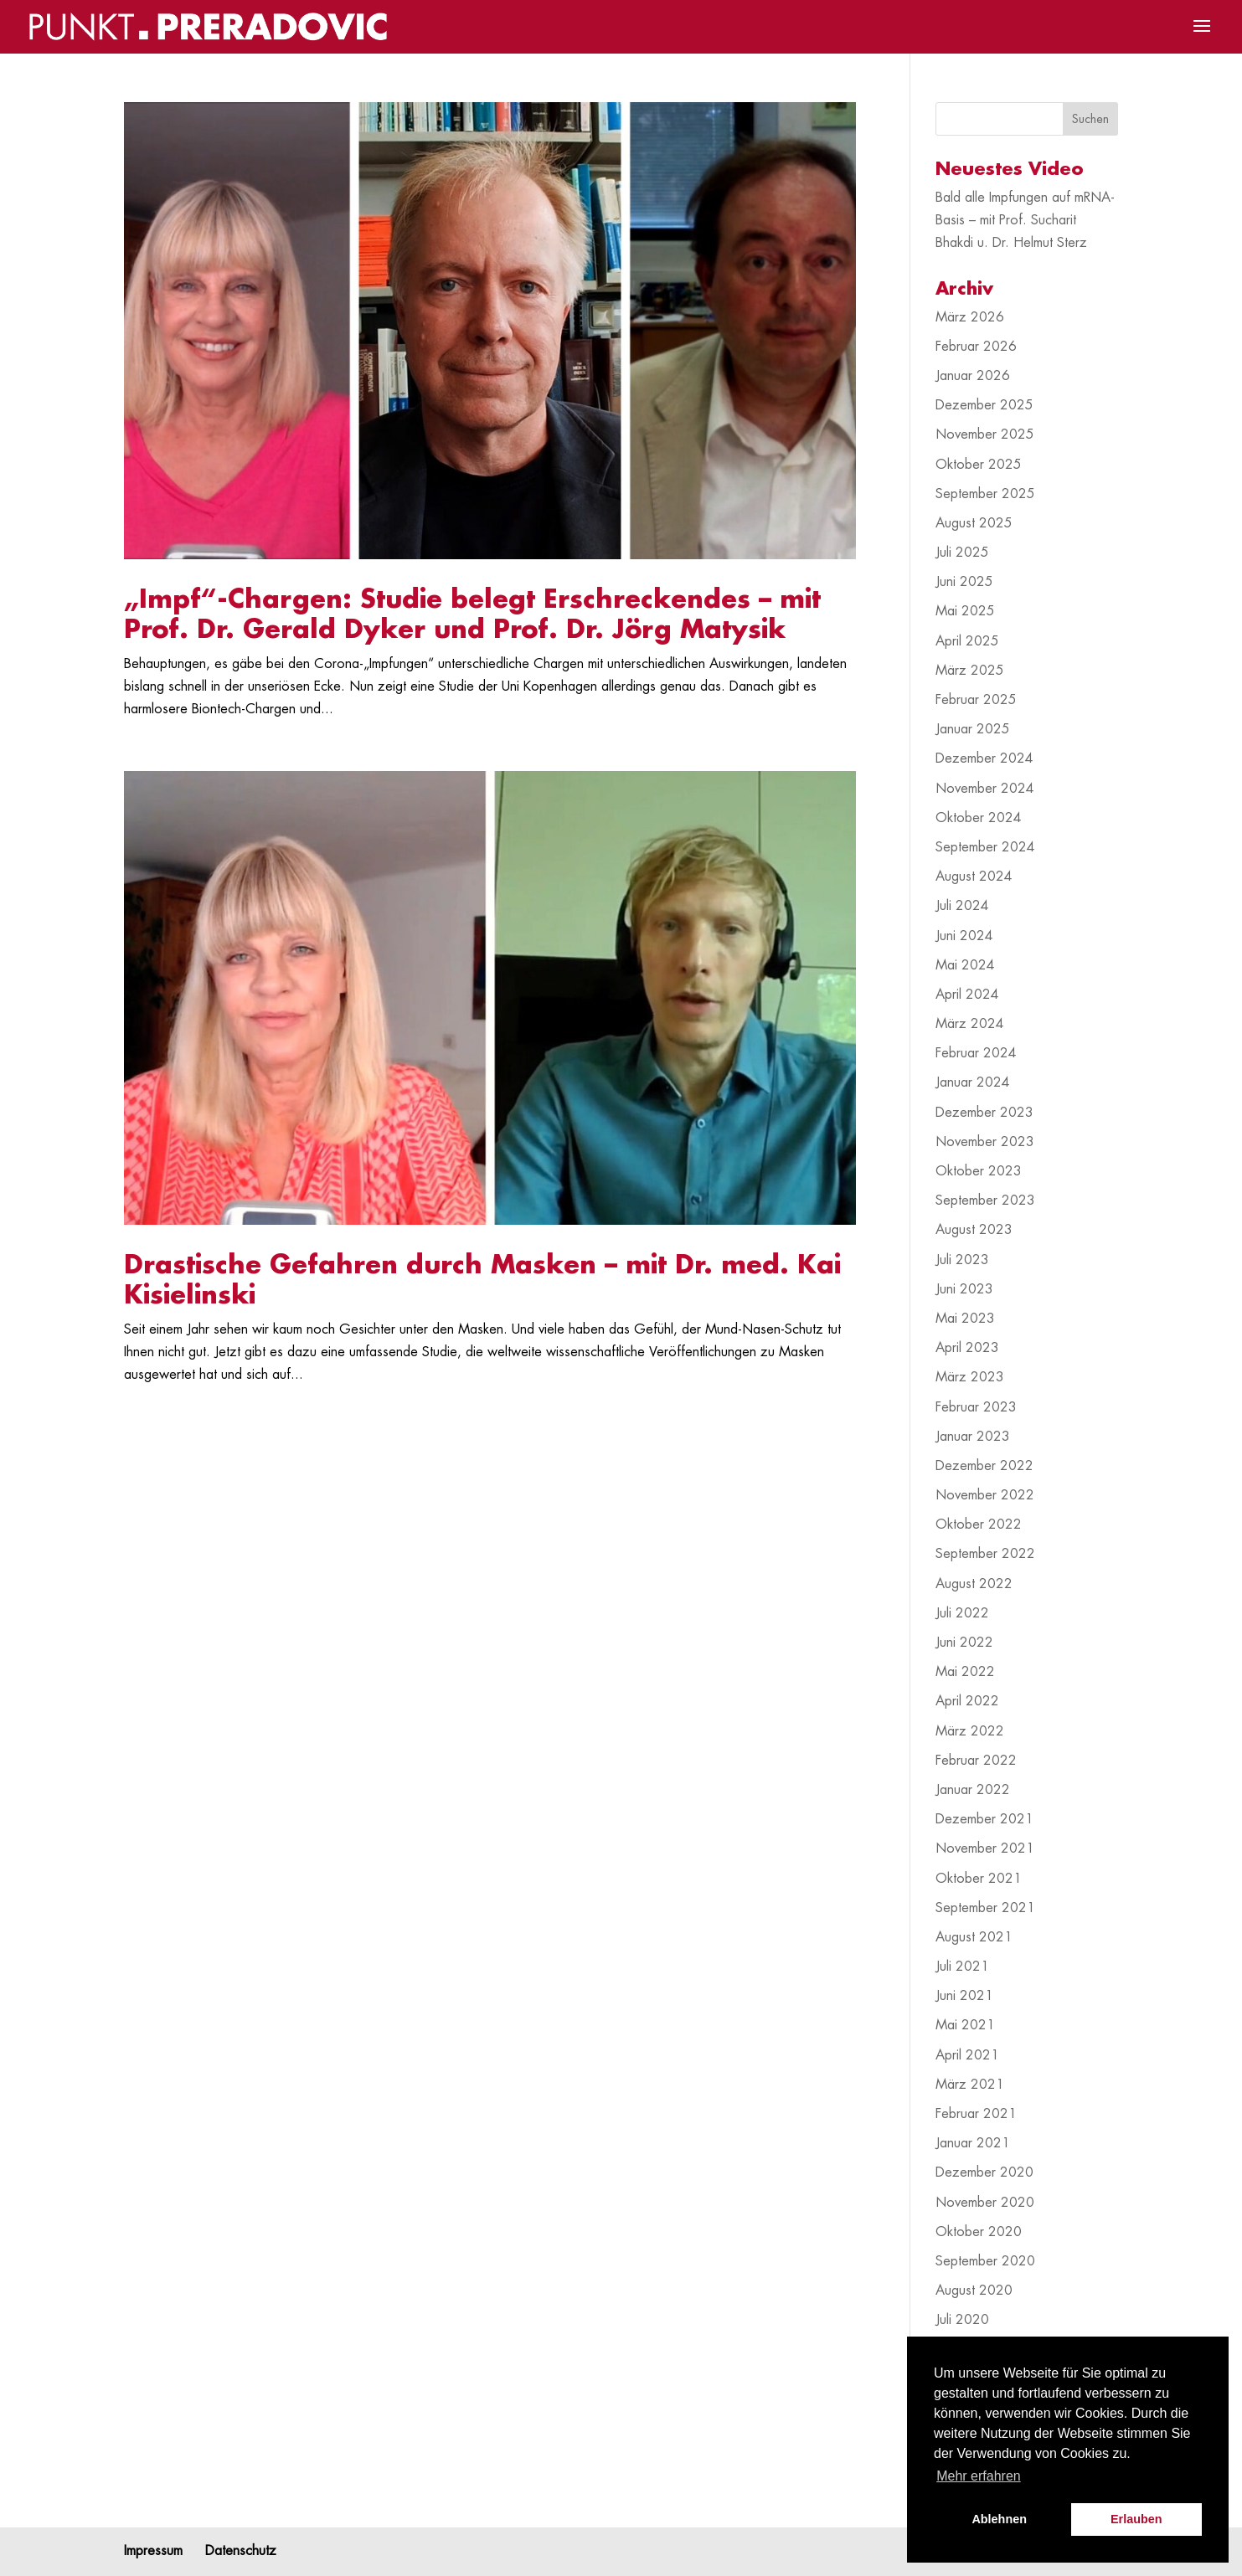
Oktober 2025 (978, 464)
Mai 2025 (965, 611)
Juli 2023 (962, 1260)
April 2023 (967, 1348)
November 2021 (984, 1848)
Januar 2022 (972, 1790)
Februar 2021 (976, 2114)
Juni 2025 (964, 582)
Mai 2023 (965, 1318)
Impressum (153, 2551)
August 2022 (974, 1584)
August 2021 (974, 1937)
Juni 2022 (964, 1642)
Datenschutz (240, 2551)
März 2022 (969, 1731)
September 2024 (985, 847)
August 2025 (974, 523)
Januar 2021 (972, 2143)
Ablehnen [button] (999, 2519)
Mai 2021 (965, 2025)
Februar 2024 (976, 1053)
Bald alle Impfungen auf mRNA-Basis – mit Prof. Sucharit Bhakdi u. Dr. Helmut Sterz (1025, 220)
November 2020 (984, 2202)
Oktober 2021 (978, 1878)
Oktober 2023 (978, 1171)
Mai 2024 (965, 965)
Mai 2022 (965, 1672)
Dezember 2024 (984, 758)
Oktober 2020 (978, 2232)
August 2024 (974, 876)
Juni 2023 (964, 1289)
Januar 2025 (972, 729)
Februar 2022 (976, 1760)
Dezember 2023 (984, 1112)
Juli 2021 (962, 1966)
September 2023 (985, 1200)
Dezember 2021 (984, 1819)
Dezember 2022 (984, 1466)
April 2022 (967, 1701)
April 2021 (967, 2055)
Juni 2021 (964, 1996)
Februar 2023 (976, 1407)
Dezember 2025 (984, 405)
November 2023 (984, 1142)
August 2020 (974, 2290)
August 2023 (974, 1230)
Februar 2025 (976, 700)
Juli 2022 (962, 1613)
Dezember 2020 (984, 2172)
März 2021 (969, 2084)
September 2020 (985, 2261)
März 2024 (969, 1024)
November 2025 (984, 434)
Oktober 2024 (978, 818)
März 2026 (969, 317)
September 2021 (985, 1908)
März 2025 (969, 670)
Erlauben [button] (1136, 2519)
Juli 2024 (962, 906)
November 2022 (984, 1495)
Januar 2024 (972, 1082)
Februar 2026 (976, 346)
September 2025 (985, 494)
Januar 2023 (972, 1436)
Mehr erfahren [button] (978, 2476)
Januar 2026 (972, 376)
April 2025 (967, 641)
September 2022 (985, 1554)
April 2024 (967, 994)
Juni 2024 (964, 936)
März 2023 (969, 1377)
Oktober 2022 (978, 1524)
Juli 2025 (962, 552)
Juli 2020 (962, 2320)
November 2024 (984, 788)
